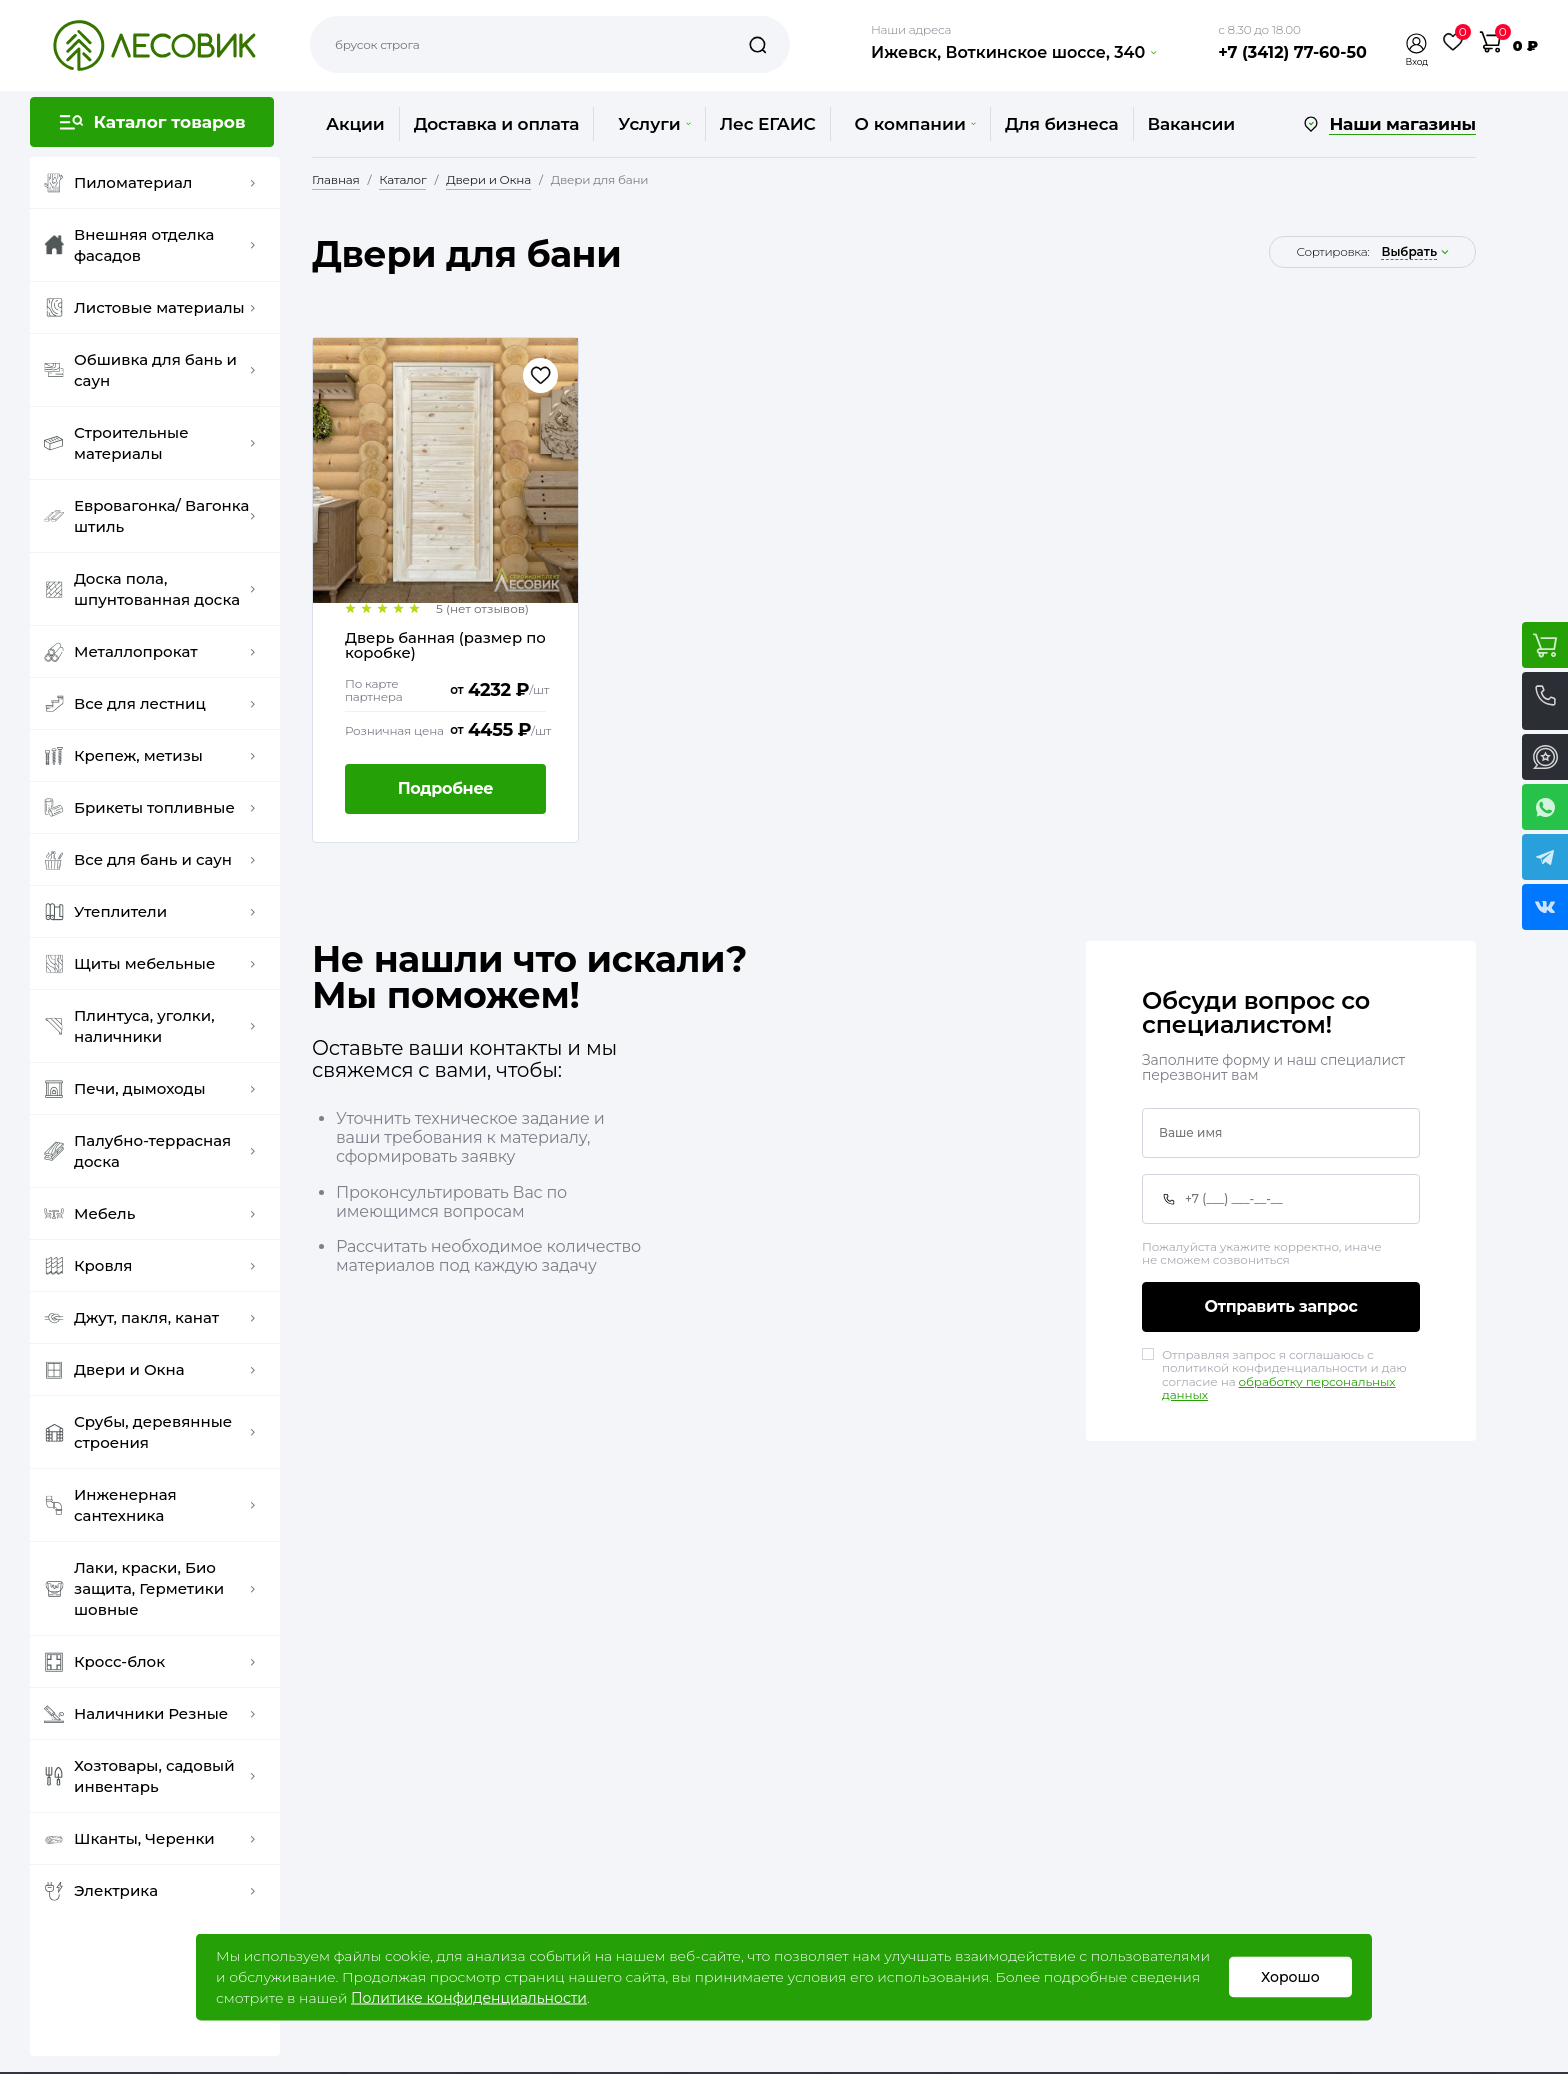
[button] (1417, 43)
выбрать (1409, 252)
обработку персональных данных (1278, 1388)
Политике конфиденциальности (469, 1998)
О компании (915, 124)
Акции (355, 124)
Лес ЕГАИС (768, 124)
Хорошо (1290, 1977)
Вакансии (1191, 124)
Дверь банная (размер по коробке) (446, 646)
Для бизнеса (1062, 124)
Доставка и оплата (497, 124)
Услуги (654, 124)
